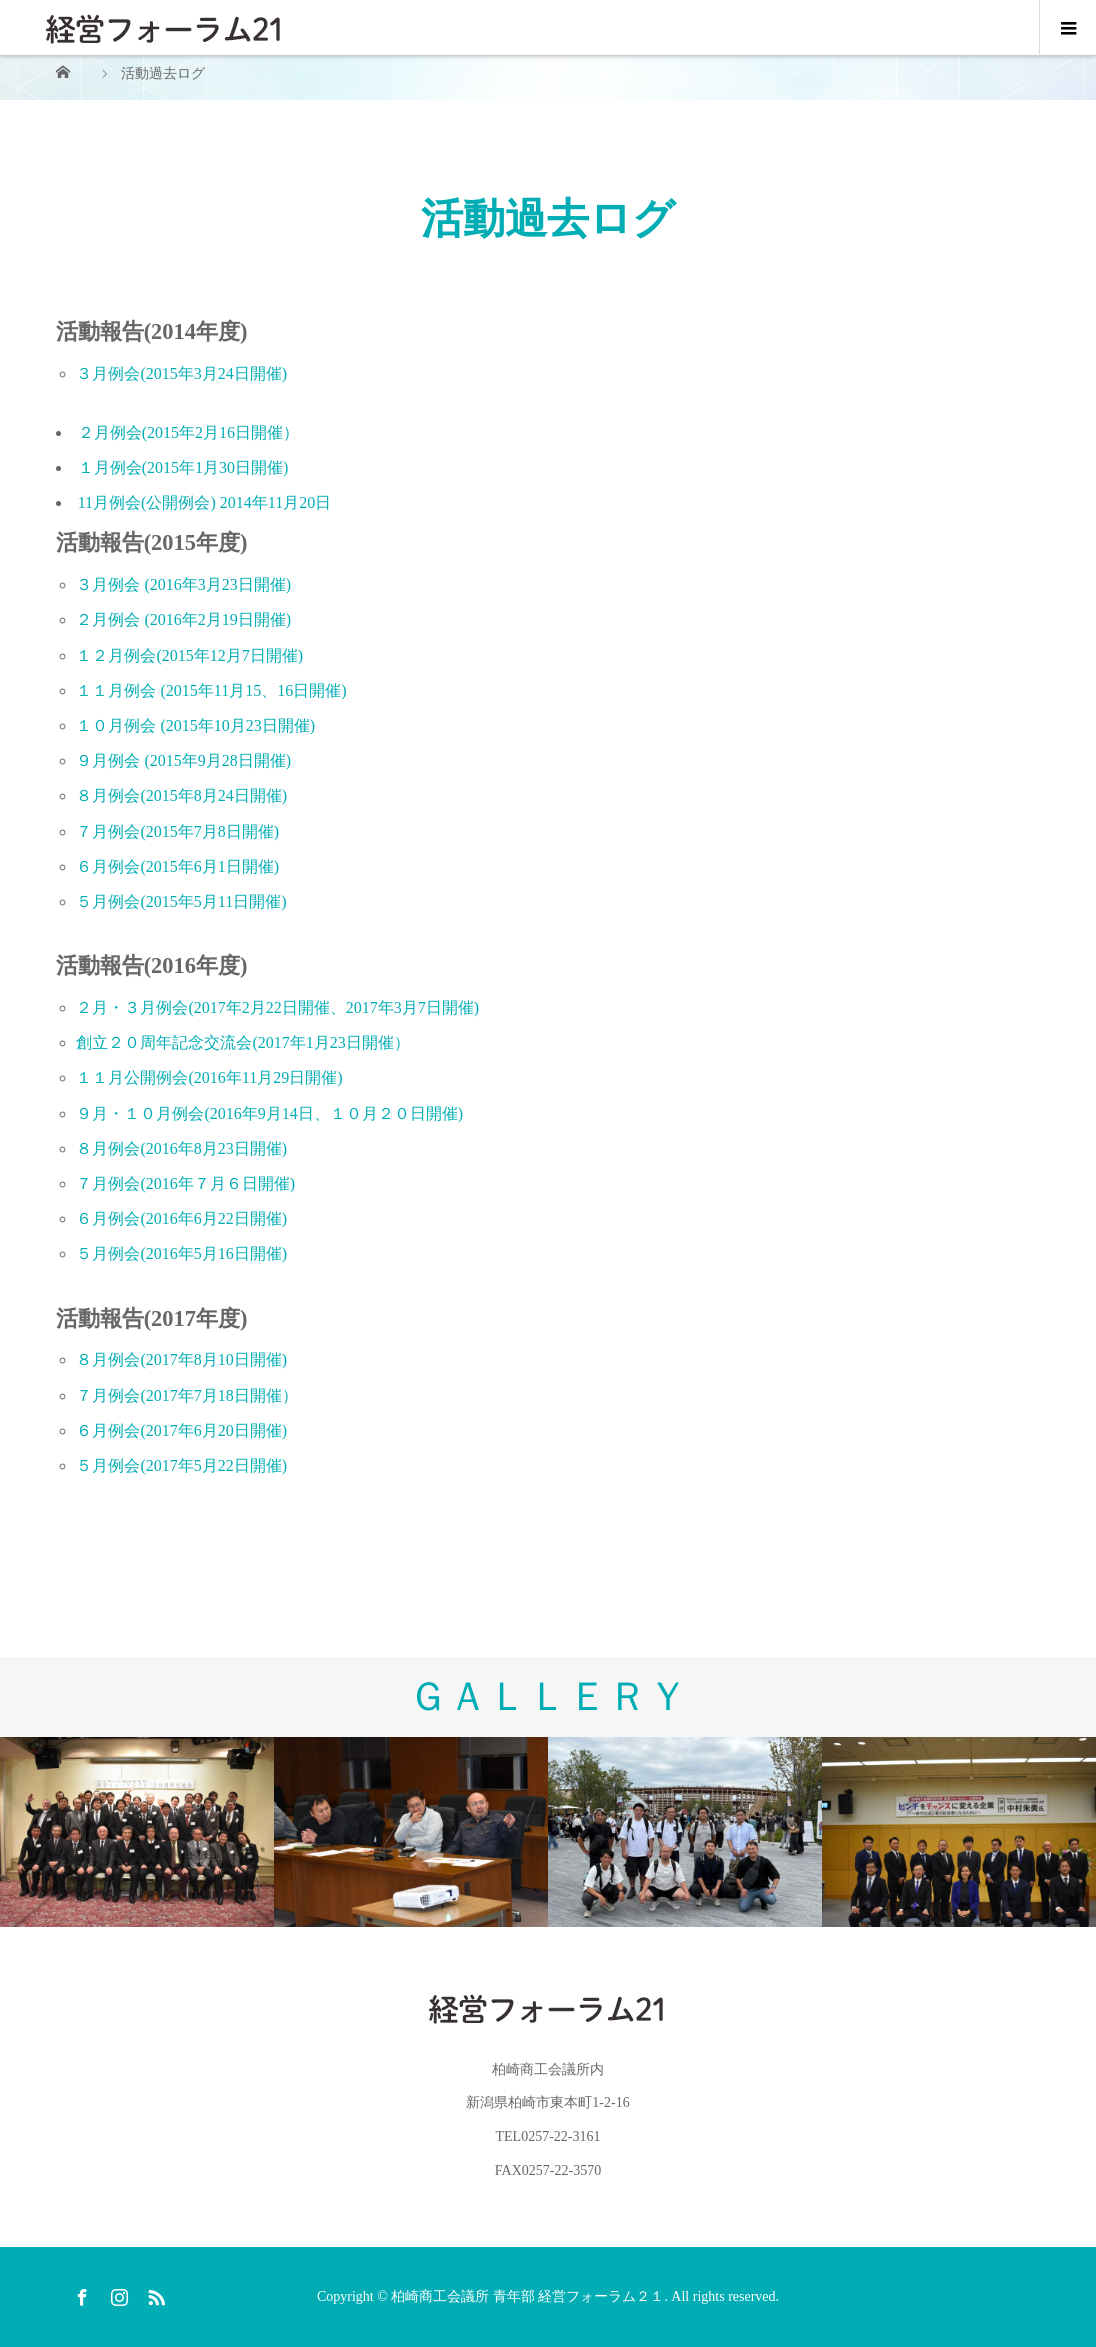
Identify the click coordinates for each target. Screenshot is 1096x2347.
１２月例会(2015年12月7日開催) (189, 655)
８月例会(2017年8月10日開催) (181, 1359)
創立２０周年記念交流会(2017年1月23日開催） (242, 1042)
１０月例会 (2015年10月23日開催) (195, 725)
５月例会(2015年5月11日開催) (181, 901)
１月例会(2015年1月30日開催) (183, 467)
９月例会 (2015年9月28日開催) (183, 760)
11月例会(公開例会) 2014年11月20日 (204, 502)
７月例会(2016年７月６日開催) (185, 1183)
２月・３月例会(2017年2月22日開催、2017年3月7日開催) (277, 1007)
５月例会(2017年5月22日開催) (181, 1465)
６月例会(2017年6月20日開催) (181, 1430)
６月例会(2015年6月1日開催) (177, 866)
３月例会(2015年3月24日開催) (181, 373)
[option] (137, 1832)
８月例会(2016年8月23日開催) (181, 1148)
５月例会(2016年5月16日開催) (181, 1253)
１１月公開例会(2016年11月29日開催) (209, 1077)
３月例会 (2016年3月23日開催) (183, 584)
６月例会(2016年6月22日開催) (181, 1218)
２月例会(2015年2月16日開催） (188, 432)
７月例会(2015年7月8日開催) (177, 831)
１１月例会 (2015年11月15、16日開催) (211, 690)
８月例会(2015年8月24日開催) (181, 795)
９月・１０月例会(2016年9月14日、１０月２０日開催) (269, 1113)
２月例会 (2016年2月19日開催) (183, 619)
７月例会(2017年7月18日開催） (186, 1395)
